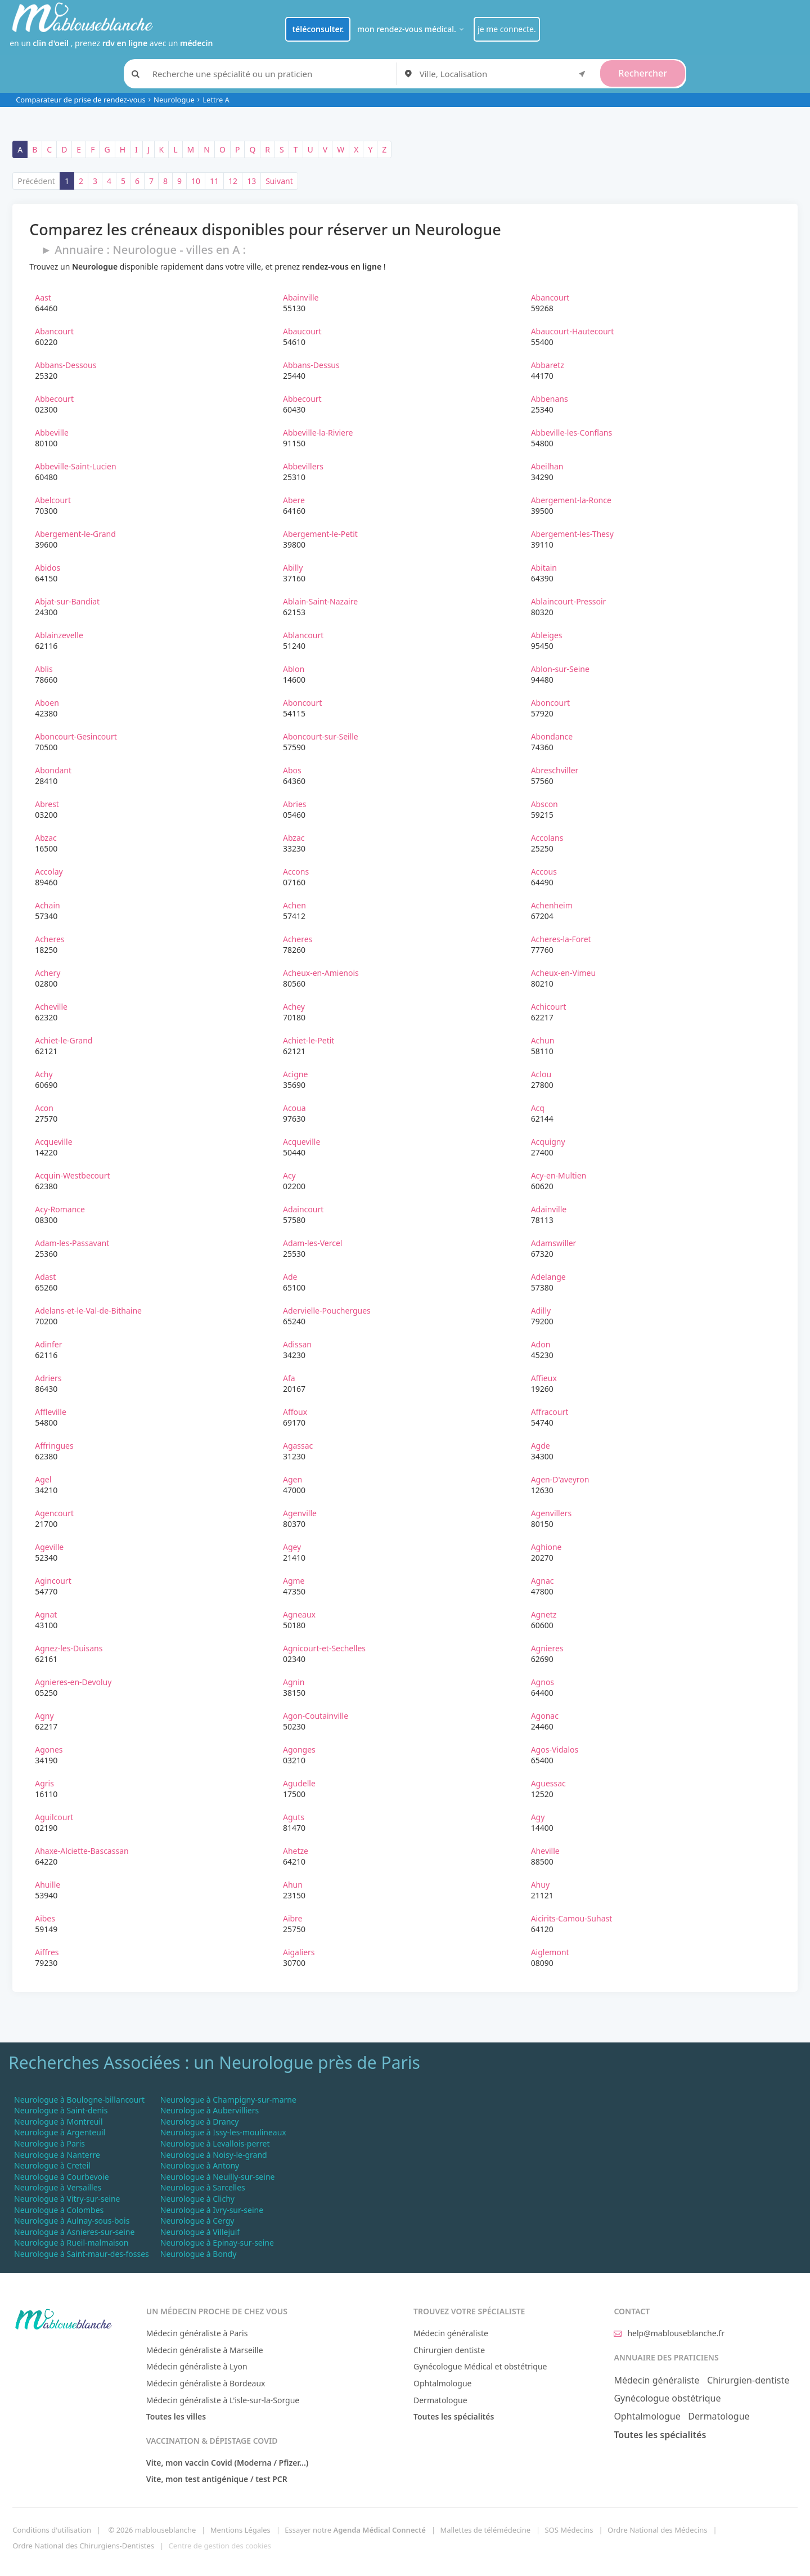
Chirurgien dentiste (449, 2350)
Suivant (279, 181)
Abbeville (52, 432)
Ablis (44, 669)
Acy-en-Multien (559, 1175)
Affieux (544, 1378)
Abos (292, 770)
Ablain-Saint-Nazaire (320, 601)
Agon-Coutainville (315, 1715)
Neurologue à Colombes (59, 2210)
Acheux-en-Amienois (321, 972)
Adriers (48, 1378)
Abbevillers (303, 466)
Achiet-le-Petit (309, 1040)
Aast (43, 297)
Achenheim (552, 905)
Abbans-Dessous (65, 365)
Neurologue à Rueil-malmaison (71, 2242)
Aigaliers (299, 1952)
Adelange (548, 1276)
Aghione (546, 1547)
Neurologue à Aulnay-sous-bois (71, 2220)
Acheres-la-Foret (561, 939)
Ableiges (546, 635)
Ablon (293, 669)
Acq (537, 1108)
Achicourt (548, 1006)
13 (251, 181)
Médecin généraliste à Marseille (204, 2350)
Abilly (293, 567)
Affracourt (550, 1411)
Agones (48, 1749)
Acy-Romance (60, 1209)
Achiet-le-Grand (63, 1040)
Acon (44, 1108)
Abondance (552, 736)
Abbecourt (54, 398)
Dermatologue (440, 2400)
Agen (292, 1479)
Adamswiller (554, 1243)
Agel (43, 1479)
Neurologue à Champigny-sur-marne (228, 2099)
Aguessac (548, 1783)
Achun (543, 1040)
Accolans (547, 837)
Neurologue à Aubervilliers (209, 2110)
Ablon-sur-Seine (560, 669)
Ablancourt (303, 635)
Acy (289, 1175)
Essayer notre (355, 2530)
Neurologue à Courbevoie (61, 2176)
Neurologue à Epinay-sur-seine (217, 2242)
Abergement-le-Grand (75, 533)
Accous (544, 871)
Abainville (301, 297)
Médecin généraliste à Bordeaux (206, 2383)
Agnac (542, 1580)
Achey (294, 1006)
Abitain (544, 567)
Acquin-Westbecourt (72, 1175)
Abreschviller (555, 770)
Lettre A (216, 100)
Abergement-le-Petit (320, 533)
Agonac (545, 1715)
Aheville (545, 1850)
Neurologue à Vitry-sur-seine (67, 2198)
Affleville (50, 1411)
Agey (292, 1547)
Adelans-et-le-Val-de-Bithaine (88, 1310)
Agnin (293, 1682)
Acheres (49, 939)
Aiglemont (550, 1952)
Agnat (46, 1614)
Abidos (47, 567)
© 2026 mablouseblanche (152, 2530)
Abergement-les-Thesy (572, 533)
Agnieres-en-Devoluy (73, 1682)
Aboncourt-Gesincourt (76, 736)
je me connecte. (507, 29)
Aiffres (46, 1952)
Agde (540, 1445)
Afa (289, 1378)
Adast (45, 1276)
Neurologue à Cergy (197, 2220)
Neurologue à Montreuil (58, 2121)
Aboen (47, 702)
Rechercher (642, 73)
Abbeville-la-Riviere (318, 432)
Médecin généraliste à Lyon (197, 2366)
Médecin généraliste (450, 2333)
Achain (47, 905)
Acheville (51, 1006)
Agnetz (544, 1614)
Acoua (294, 1108)
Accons (296, 871)
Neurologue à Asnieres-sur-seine (74, 2231)
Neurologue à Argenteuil (59, 2132)
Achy (43, 1074)
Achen (294, 905)
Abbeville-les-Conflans (571, 432)
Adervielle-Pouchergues (327, 1310)
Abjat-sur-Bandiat (67, 601)
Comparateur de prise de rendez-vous (81, 100)
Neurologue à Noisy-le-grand (213, 2154)
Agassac (298, 1445)
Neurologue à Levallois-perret (215, 2143)
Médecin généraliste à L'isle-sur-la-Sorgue (222, 2400)
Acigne (295, 1074)
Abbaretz (547, 365)
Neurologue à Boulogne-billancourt (79, 2099)
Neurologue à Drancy (199, 2121)
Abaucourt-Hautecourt (572, 331)
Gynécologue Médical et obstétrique (480, 2366)
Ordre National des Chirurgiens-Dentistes (83, 2546)
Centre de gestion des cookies (220, 2546)
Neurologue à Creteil (52, 2165)
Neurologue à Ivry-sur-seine (211, 2210)
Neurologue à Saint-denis (60, 2110)
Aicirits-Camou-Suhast (572, 1918)
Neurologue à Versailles (57, 2187)
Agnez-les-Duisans (68, 1648)
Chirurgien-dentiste (748, 2380)
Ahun (293, 1884)
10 (195, 181)
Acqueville (53, 1141)
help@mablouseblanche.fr (669, 2333)
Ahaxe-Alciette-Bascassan (81, 1850)
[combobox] (504, 73)
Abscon (544, 804)
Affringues (54, 1445)
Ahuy (540, 1884)
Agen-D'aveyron (560, 1479)
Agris (44, 1783)
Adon (541, 1344)
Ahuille (47, 1884)
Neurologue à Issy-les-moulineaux (223, 2132)
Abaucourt (302, 331)
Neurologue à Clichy (197, 2198)
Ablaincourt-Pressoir (568, 601)
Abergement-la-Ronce (571, 500)
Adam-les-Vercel (312, 1243)
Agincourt (53, 1580)
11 (214, 181)
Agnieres (547, 1648)
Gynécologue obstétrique (667, 2398)
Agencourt (54, 1513)
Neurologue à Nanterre (57, 2154)
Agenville (300, 1513)
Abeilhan (547, 466)
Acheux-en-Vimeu (563, 972)
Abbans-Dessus (311, 365)
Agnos (542, 1682)
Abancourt (550, 297)
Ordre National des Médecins (657, 2530)
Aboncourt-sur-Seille (320, 736)
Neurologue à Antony (199, 2165)
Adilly (541, 1310)
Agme (294, 1580)
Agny (44, 1715)
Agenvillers (551, 1513)
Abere (294, 500)
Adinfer (48, 1344)
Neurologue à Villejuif (200, 2231)
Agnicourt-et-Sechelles (324, 1648)
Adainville (549, 1209)
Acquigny (548, 1141)
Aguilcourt (54, 1817)
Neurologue (174, 100)
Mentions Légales (240, 2530)
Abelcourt (53, 500)
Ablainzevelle (59, 635)
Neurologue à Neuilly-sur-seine (217, 2176)
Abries (295, 804)
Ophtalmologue (442, 2383)
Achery (47, 972)
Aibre (293, 1918)
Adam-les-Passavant (72, 1243)
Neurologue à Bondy (198, 2253)
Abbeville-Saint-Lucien (75, 466)
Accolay (48, 871)
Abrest (47, 804)
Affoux (295, 1411)
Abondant (53, 770)
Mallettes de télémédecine (485, 2530)
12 (232, 181)
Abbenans (549, 398)
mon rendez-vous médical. (412, 29)
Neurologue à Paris (49, 2143)
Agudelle (299, 1783)
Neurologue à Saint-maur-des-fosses (81, 2253)
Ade (290, 1276)
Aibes (45, 1918)
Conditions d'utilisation (51, 2530)
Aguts (293, 1817)
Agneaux (299, 1614)
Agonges (299, 1749)
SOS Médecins (568, 2530)
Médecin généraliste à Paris (197, 2333)
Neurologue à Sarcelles (202, 2187)
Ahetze (295, 1850)
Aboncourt (302, 702)
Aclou (541, 1074)
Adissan (297, 1344)
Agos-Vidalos (555, 1749)
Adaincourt (303, 1209)
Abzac (46, 837)
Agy (538, 1817)
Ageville (49, 1547)
